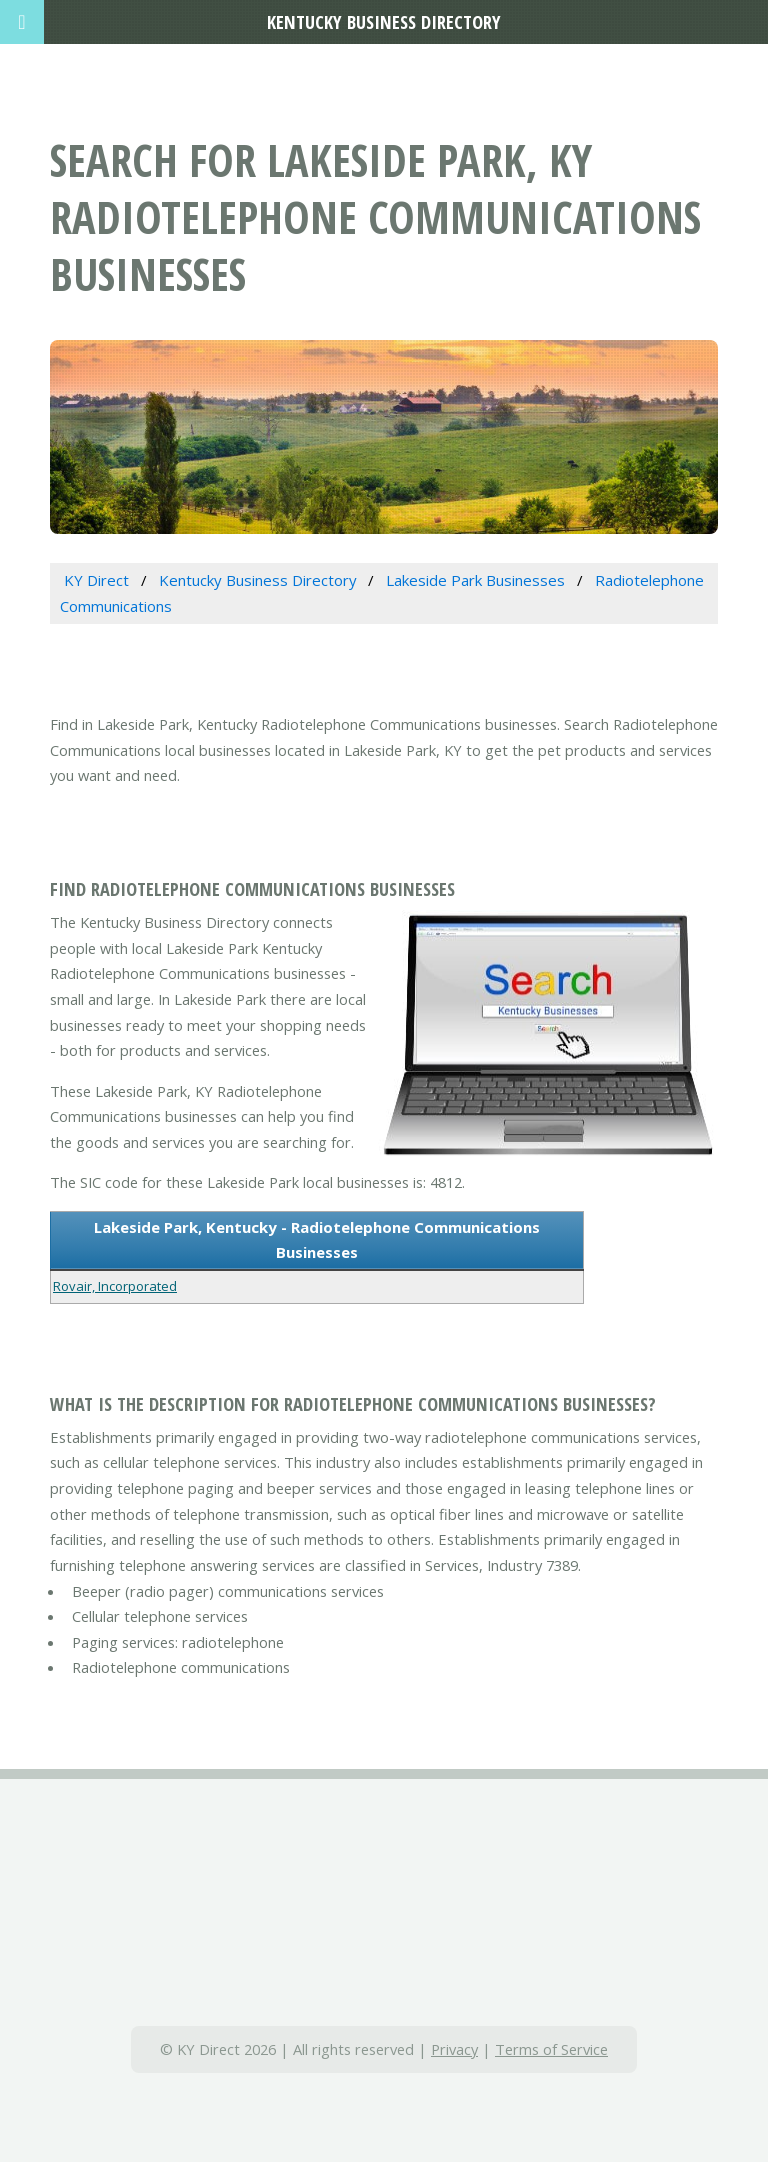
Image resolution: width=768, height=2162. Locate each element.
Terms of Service (551, 2049)
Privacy (454, 2049)
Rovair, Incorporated (115, 1286)
